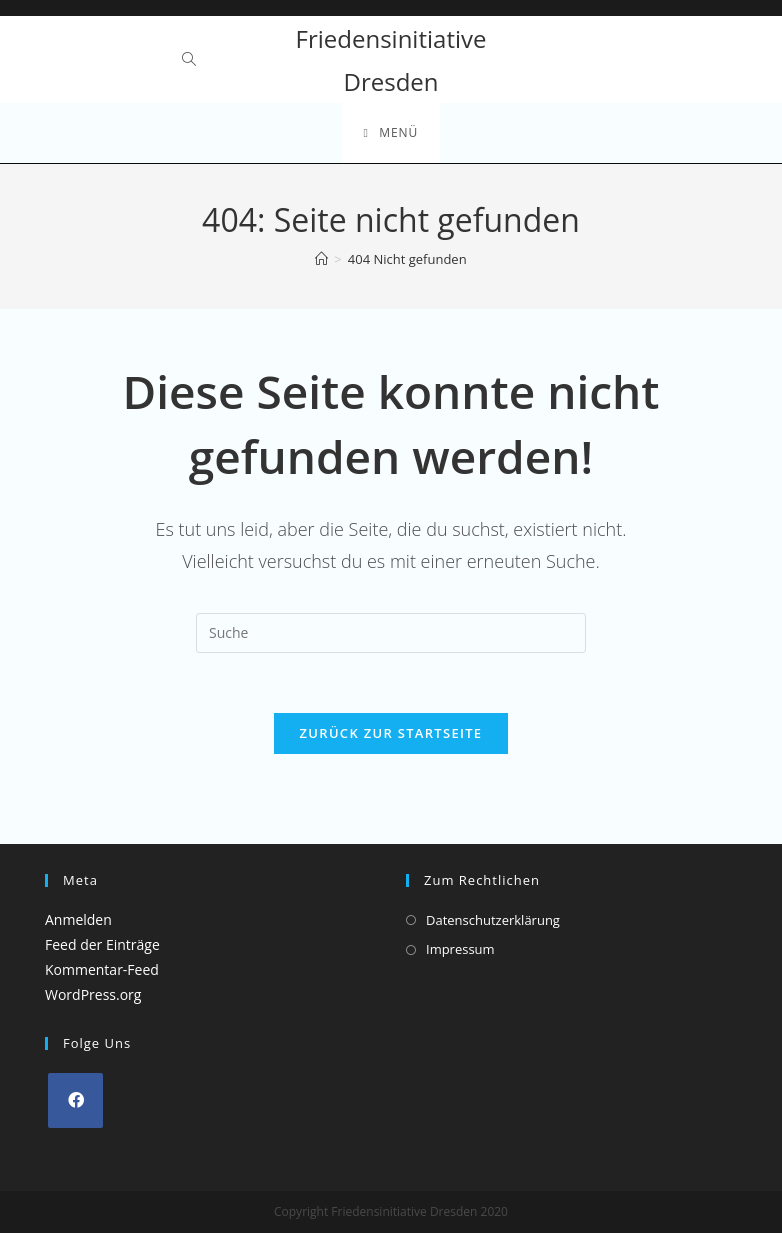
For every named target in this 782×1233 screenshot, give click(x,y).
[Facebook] (75, 1100)
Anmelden (78, 919)
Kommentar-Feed (102, 969)
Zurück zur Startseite (391, 733)
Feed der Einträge (102, 944)
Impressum (460, 949)
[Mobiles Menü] (391, 133)
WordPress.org (93, 994)
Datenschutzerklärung (493, 920)
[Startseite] (321, 259)
